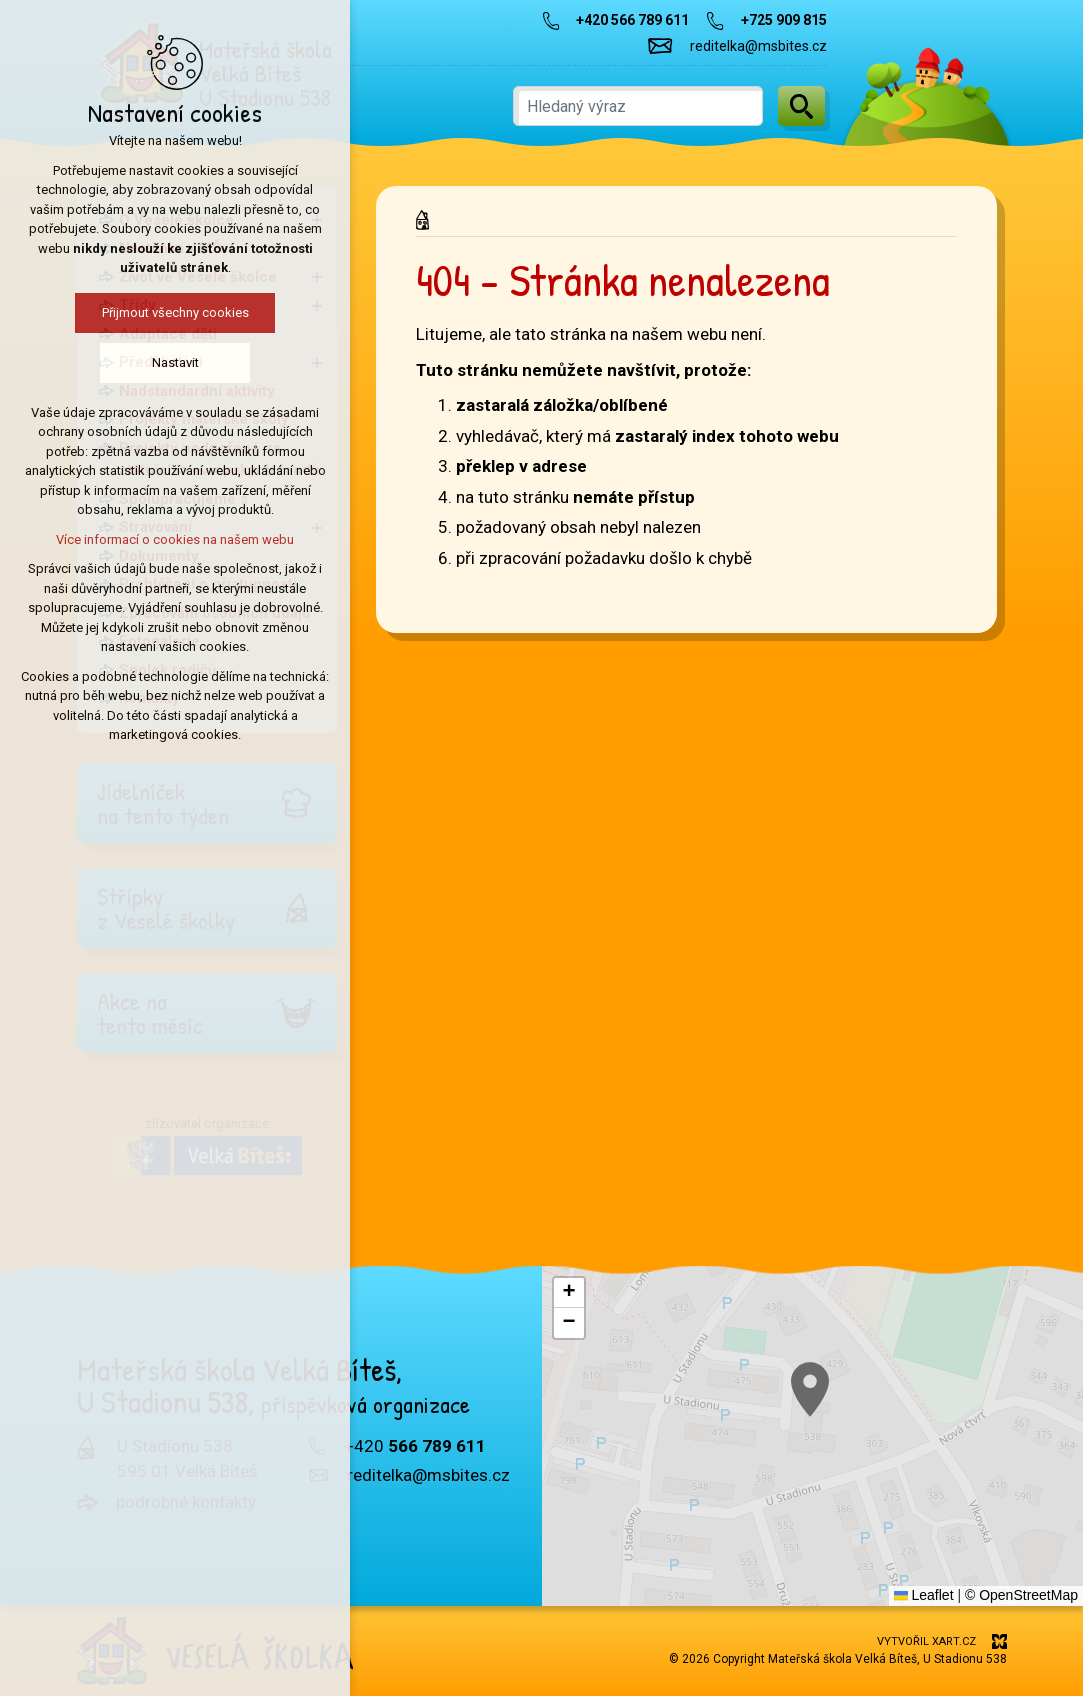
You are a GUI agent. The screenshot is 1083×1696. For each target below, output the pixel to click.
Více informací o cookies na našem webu (175, 539)
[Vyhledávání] (801, 106)
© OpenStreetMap (1021, 1595)
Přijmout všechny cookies (175, 312)
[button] (569, 1293)
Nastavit (175, 362)
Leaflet (924, 1595)
